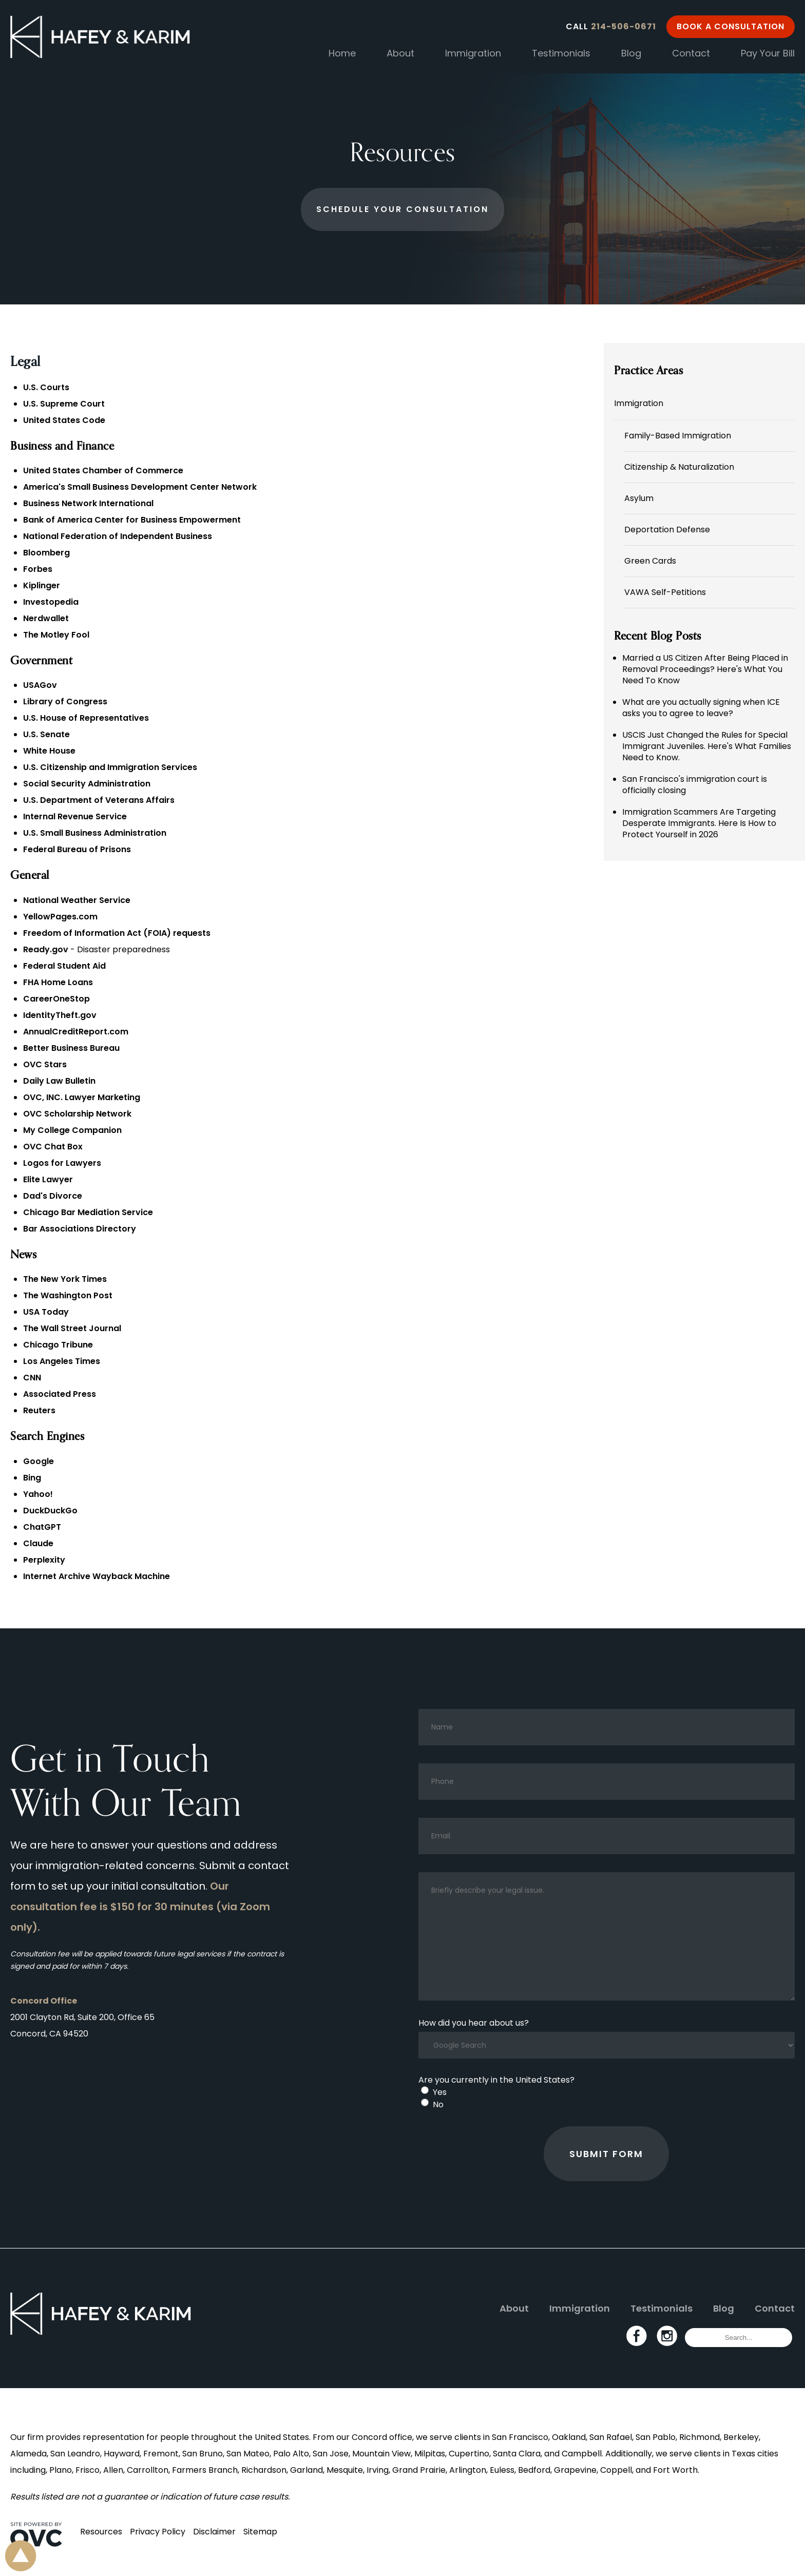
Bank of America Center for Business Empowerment (132, 520)
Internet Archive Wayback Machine (96, 1576)
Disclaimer (214, 2531)
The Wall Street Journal (72, 1328)
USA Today (46, 1312)
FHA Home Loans (58, 982)
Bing (32, 1478)
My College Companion (72, 1130)
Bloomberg (46, 553)
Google (38, 1461)
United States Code (64, 420)
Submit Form (606, 2153)
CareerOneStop (56, 999)
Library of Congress (65, 701)
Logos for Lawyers (62, 1163)
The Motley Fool (56, 635)
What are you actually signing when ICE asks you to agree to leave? (701, 707)
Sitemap (260, 2531)
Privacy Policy (157, 2531)
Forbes (37, 569)
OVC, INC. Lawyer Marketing (81, 1097)
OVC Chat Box (53, 1146)
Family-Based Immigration (677, 435)
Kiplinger (41, 585)
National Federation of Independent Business (117, 536)
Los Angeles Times (61, 1361)
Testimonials (561, 53)
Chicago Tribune (58, 1345)
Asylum (639, 498)
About (400, 53)
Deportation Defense (667, 529)
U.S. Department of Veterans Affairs (99, 800)
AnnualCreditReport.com (75, 1031)
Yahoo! (38, 1494)
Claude (38, 1543)
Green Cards (650, 561)
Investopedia (51, 602)
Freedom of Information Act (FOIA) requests (116, 933)
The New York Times (65, 1279)
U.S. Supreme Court (64, 404)
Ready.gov (45, 949)
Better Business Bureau (71, 1048)
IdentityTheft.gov (60, 1015)
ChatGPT (42, 1527)
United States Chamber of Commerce (103, 470)
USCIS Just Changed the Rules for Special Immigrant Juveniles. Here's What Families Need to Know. (706, 746)
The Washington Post (67, 1295)
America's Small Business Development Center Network (140, 487)
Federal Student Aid (64, 966)
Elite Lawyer (48, 1179)
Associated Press (59, 1394)
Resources (101, 2531)
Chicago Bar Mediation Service (88, 1212)
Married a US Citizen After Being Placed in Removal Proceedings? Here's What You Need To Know (705, 669)
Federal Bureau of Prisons (77, 849)
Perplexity (44, 1560)
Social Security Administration (86, 784)
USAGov (40, 685)
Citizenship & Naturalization (679, 467)
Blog (631, 53)
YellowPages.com (60, 916)
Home (342, 53)
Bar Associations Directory (79, 1229)
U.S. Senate (46, 734)
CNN (32, 1377)
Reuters (39, 1410)
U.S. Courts (46, 387)
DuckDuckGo (50, 1510)
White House (49, 751)
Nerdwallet (46, 618)
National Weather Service (76, 900)
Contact (691, 53)
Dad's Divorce (52, 1196)
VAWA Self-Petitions (665, 592)
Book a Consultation (730, 26)
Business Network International (88, 503)
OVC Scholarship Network (77, 1114)
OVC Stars (45, 1064)
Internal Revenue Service (75, 816)
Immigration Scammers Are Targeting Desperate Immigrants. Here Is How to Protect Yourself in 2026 (699, 823)
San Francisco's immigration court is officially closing (694, 784)
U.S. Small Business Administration (94, 833)
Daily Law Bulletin (59, 1081)
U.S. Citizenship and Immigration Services (110, 767)
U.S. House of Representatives (86, 718)
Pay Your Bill (768, 53)
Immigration (473, 53)
